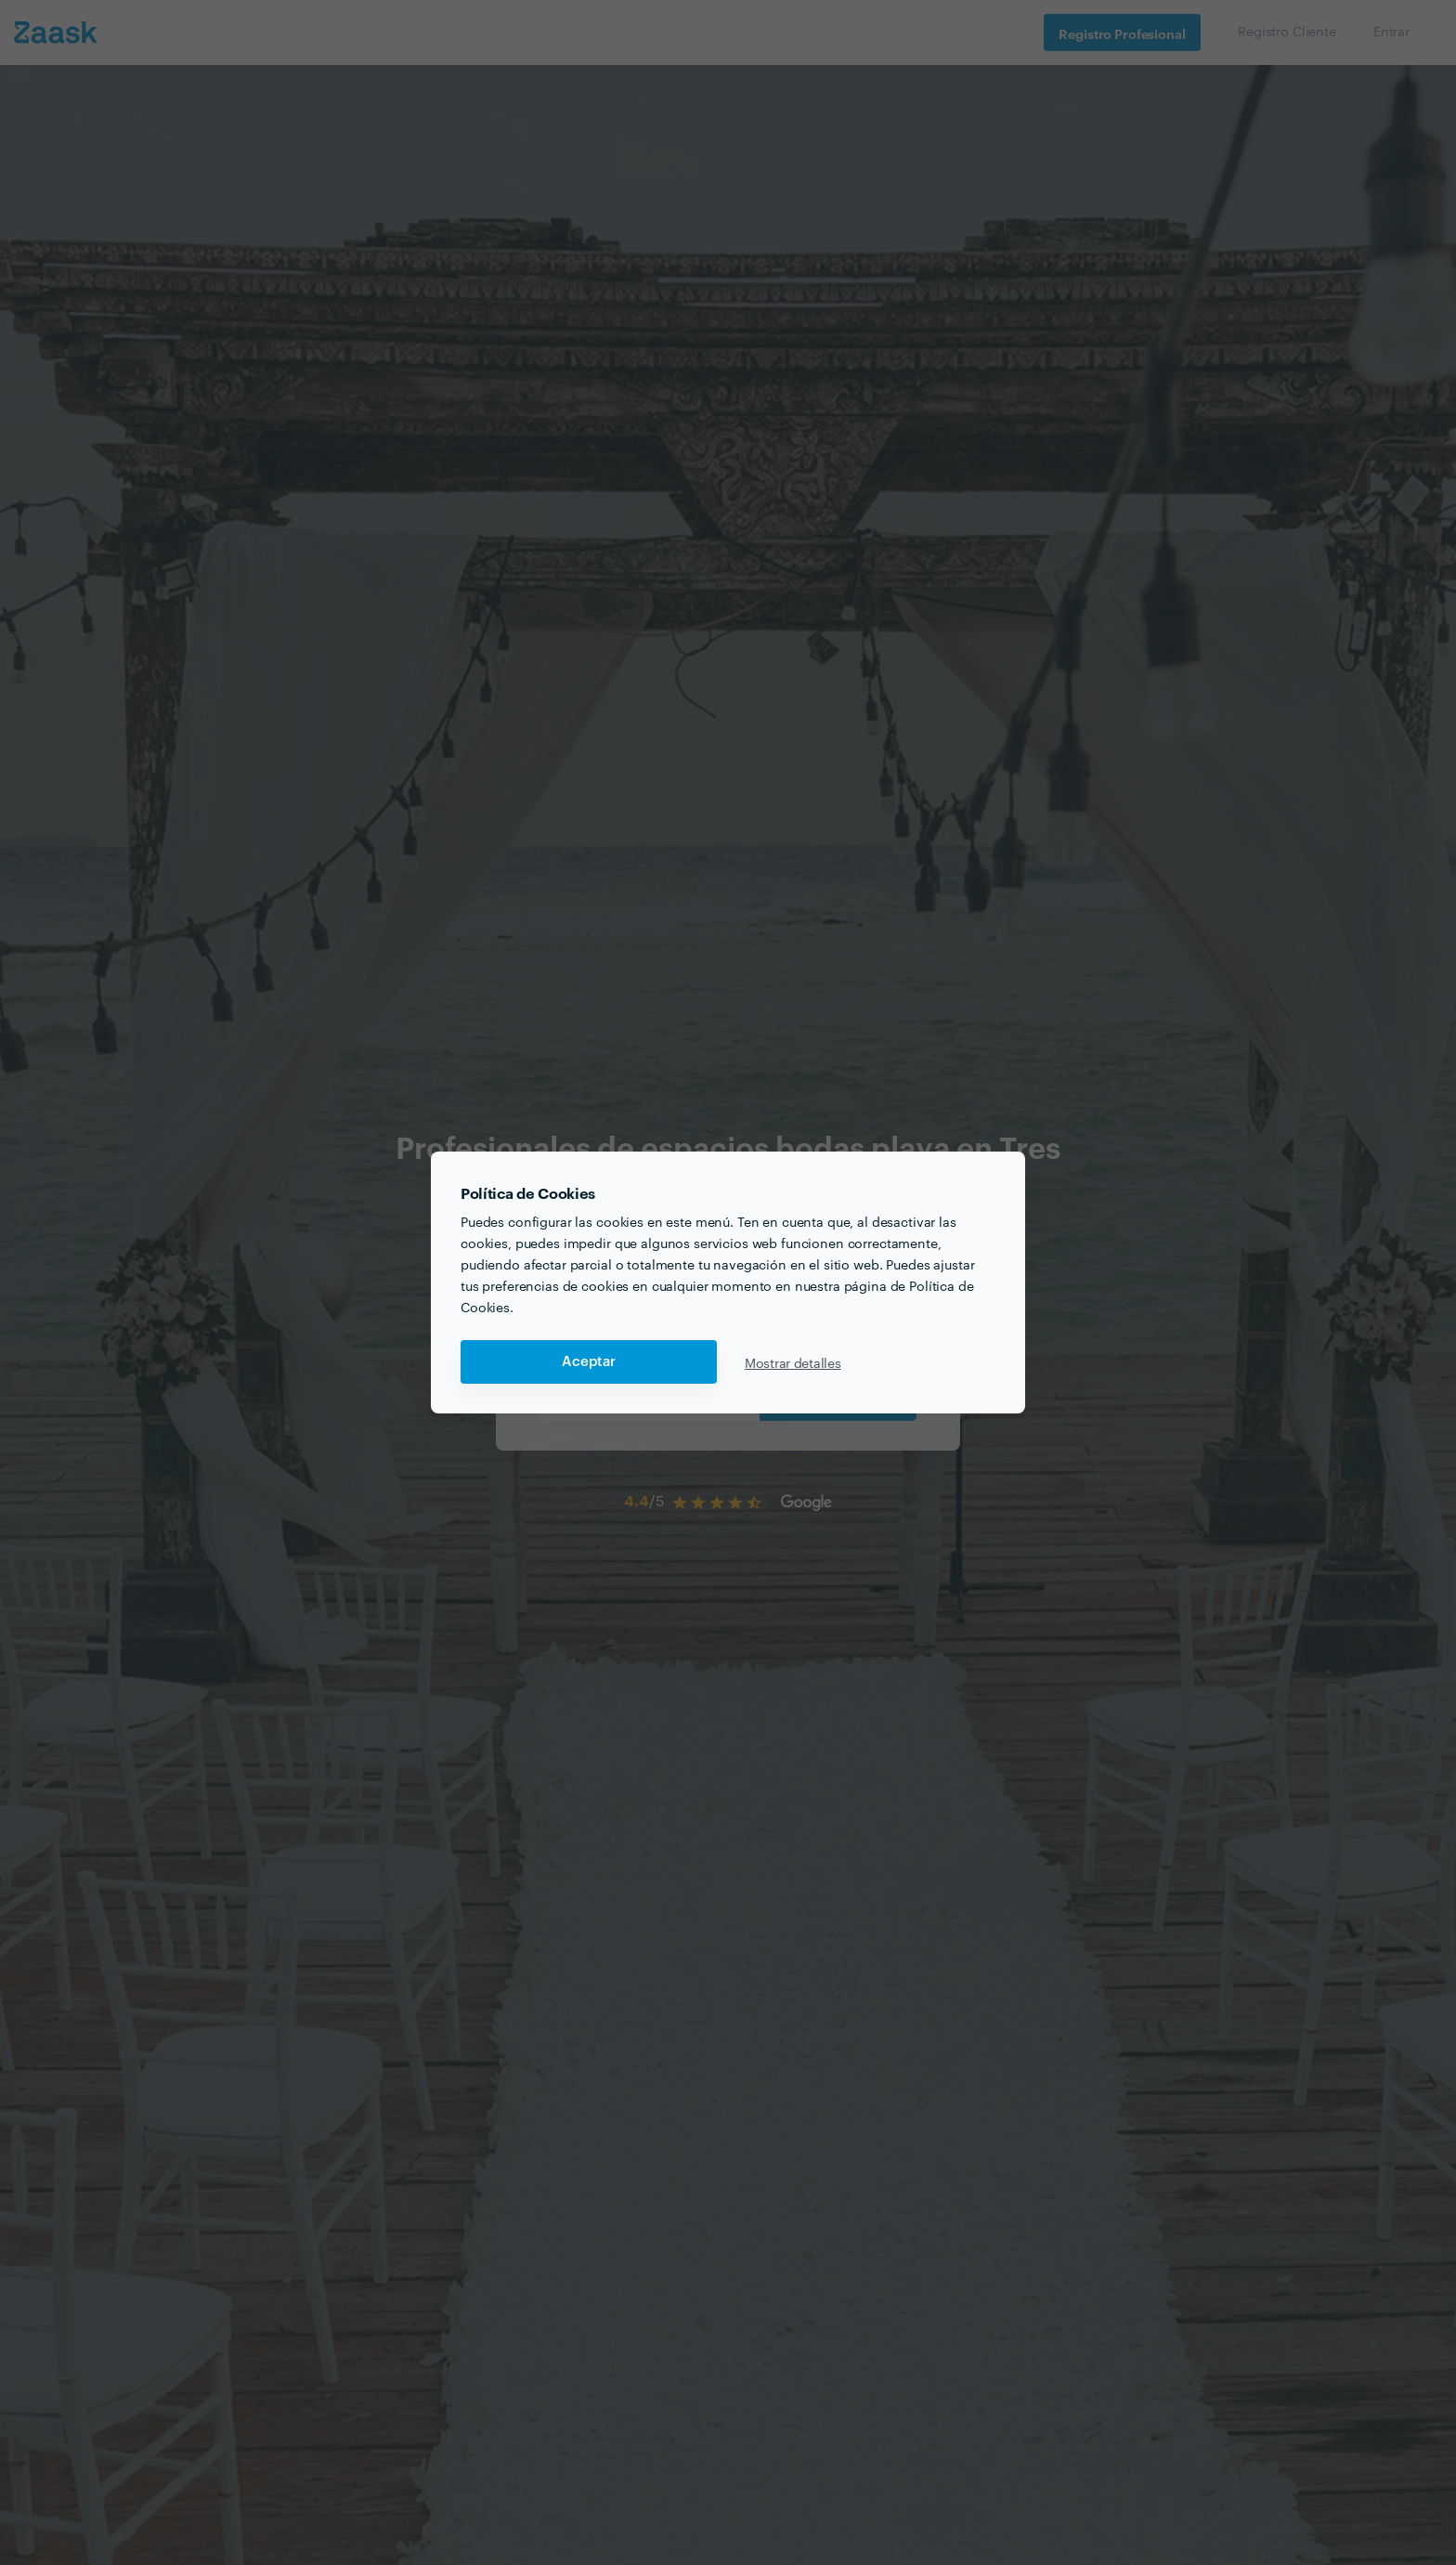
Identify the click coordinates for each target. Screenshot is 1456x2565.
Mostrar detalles (793, 1362)
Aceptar (589, 1362)
